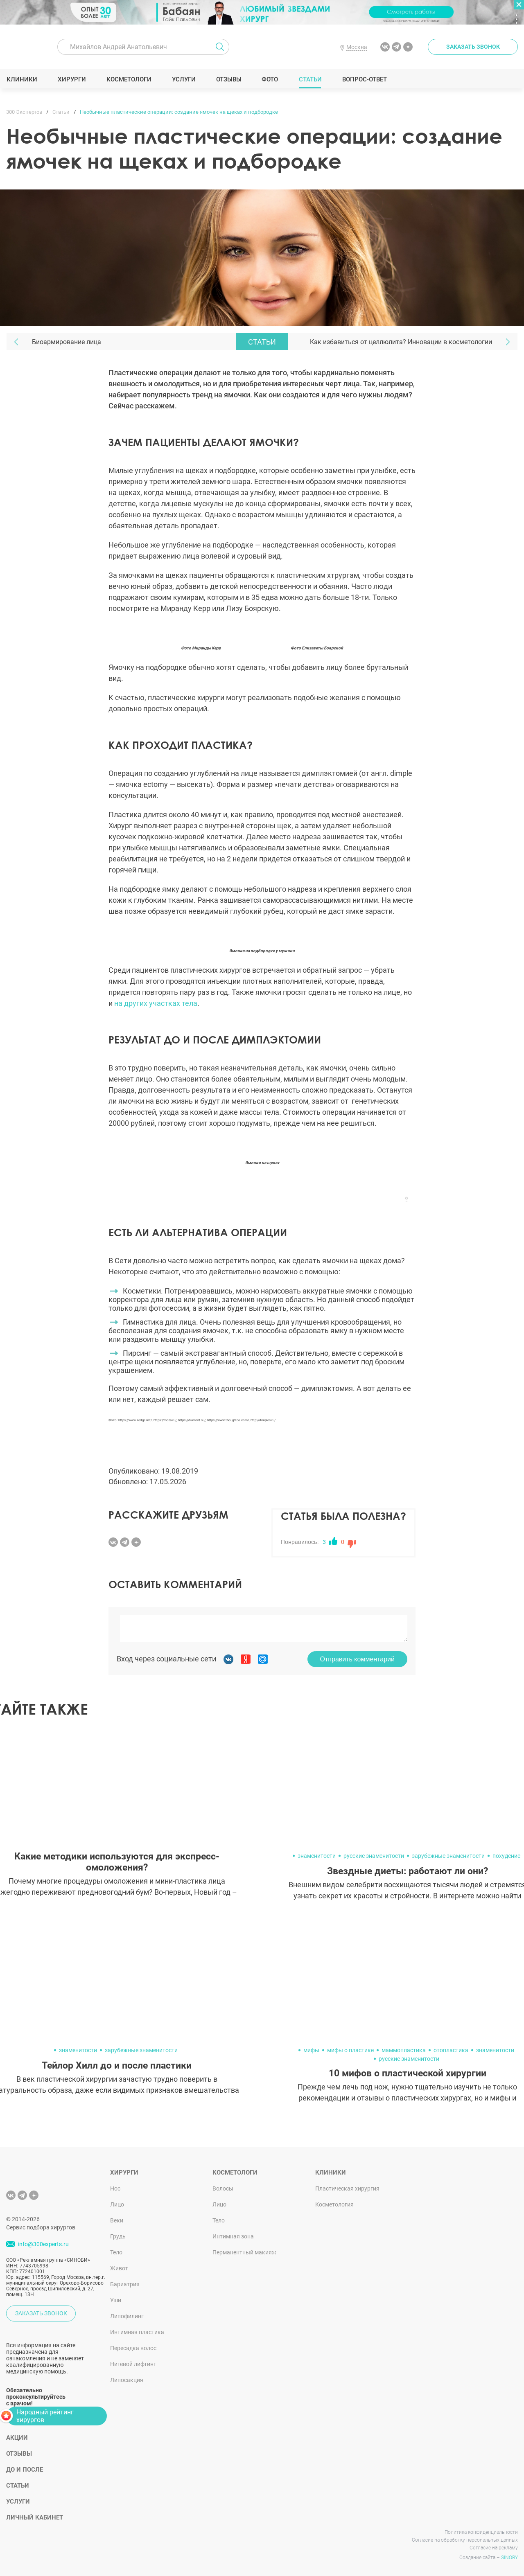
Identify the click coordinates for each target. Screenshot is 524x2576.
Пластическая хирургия (347, 2188)
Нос (115, 2188)
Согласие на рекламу (494, 2548)
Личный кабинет (34, 2517)
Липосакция (126, 2380)
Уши (115, 2300)
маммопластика (404, 2050)
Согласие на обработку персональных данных (465, 2540)
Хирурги (72, 79)
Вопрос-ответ (364, 79)
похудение (506, 1856)
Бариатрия (125, 2284)
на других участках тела (155, 1003)
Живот (119, 2268)
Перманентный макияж (244, 2252)
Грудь (118, 2236)
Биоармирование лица (66, 342)
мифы (311, 2050)
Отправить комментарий (357, 1659)
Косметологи (128, 79)
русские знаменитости (373, 1856)
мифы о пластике (350, 2050)
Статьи (310, 79)
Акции (17, 2437)
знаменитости (317, 1856)
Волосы (222, 2188)
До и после (24, 2469)
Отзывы (228, 79)
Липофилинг (127, 2316)
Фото (270, 79)
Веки (116, 2220)
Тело (116, 2252)
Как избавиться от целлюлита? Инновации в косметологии (401, 342)
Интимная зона (233, 2236)
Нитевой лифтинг (133, 2364)
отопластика (451, 2050)
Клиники (22, 79)
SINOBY (509, 2557)
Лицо (117, 2204)
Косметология (334, 2204)
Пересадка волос (133, 2348)
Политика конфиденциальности (481, 2532)
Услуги (183, 79)
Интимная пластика (137, 2332)
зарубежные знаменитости (448, 1856)
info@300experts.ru (43, 2244)
